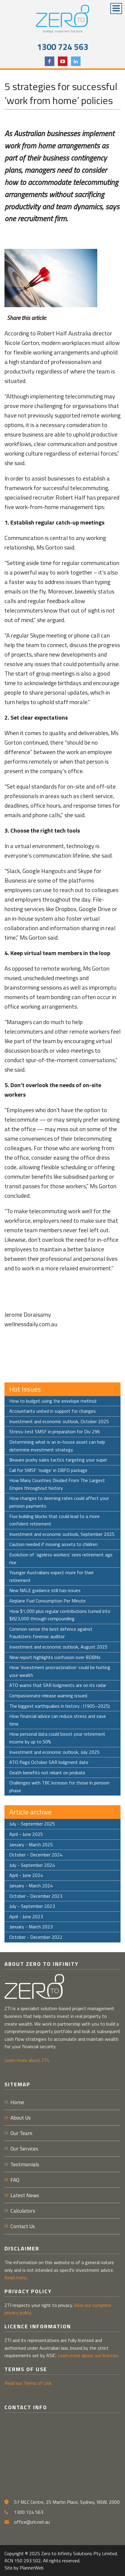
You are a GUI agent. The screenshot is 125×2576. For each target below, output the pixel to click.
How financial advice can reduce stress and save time (57, 1719)
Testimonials (24, 2164)
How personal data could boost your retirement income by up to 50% (57, 1737)
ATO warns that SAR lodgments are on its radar (57, 1685)
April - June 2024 (26, 1875)
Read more (15, 2277)
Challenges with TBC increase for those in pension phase (59, 1786)
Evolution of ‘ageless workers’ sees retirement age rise (60, 1558)
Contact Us (22, 2226)
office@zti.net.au (32, 2521)
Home (17, 2102)
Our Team (21, 2133)
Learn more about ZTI (26, 2060)
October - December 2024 (35, 1854)
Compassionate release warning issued (48, 1695)
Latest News (24, 2195)
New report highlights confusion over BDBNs (55, 1657)
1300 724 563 (62, 46)
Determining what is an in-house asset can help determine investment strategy (57, 1445)
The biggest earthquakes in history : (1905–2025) (59, 1706)
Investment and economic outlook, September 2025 (62, 1534)
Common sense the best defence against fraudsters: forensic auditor (50, 1632)
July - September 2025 (32, 1823)
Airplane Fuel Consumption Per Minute (47, 1600)
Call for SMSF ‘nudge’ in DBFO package (48, 1470)
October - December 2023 (35, 1896)
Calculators (22, 2211)
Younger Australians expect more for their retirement (51, 1576)
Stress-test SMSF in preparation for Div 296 (54, 1431)
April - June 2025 (26, 1834)
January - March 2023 (31, 1926)
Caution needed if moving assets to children (53, 1544)
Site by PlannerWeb (24, 2567)
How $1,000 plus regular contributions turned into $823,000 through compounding (59, 1615)
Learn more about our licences (88, 2355)
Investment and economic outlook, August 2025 (58, 1646)
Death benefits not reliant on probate (47, 1772)
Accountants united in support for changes (52, 1411)
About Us (20, 2118)
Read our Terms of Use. (28, 2383)
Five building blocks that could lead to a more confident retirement (54, 1520)
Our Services (24, 2149)
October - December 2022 (35, 1937)
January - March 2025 (31, 1844)
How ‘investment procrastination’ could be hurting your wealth (59, 1671)
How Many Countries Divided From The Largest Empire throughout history (57, 1484)
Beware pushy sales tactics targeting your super (58, 1459)
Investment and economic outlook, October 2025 (59, 1421)
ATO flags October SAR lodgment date (48, 1762)
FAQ (14, 2180)
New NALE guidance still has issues (45, 1590)
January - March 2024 (31, 1885)
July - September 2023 (32, 1906)
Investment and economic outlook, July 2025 (54, 1752)
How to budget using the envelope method (52, 1400)
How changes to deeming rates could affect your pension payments (59, 1502)
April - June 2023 (26, 1916)
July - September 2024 (32, 1865)
